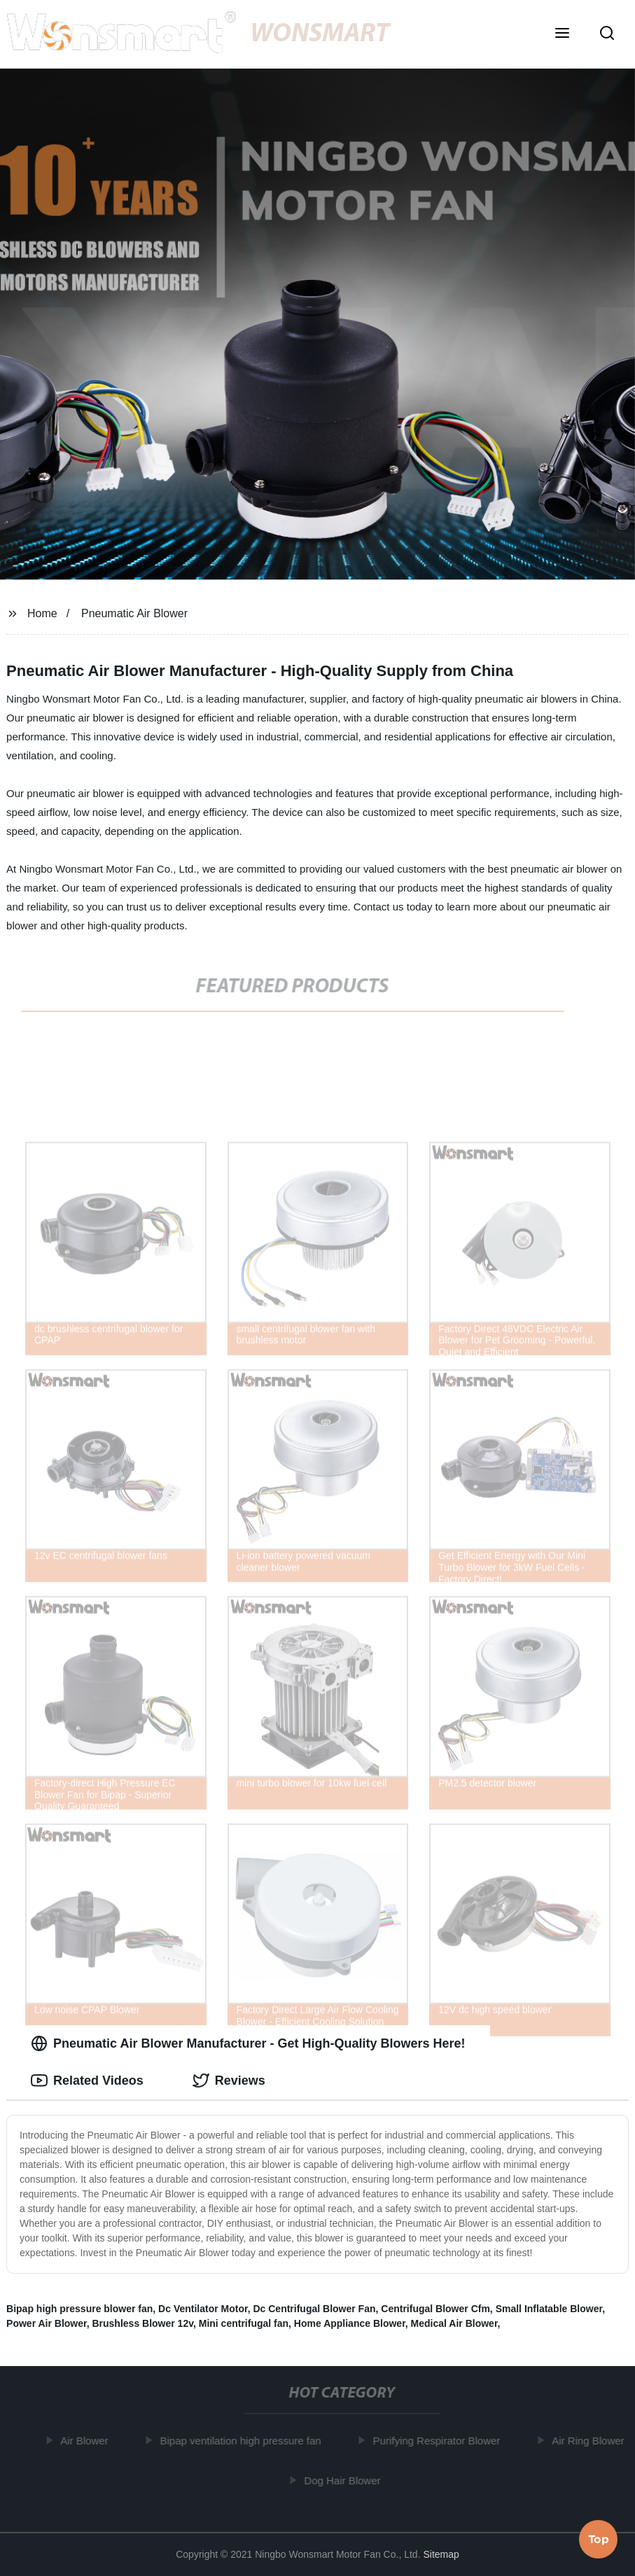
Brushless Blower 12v (142, 2323)
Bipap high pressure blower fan (79, 2308)
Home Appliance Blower (349, 2323)
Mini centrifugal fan (243, 2323)
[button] (562, 34)
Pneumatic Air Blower (134, 613)
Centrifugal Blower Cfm (435, 2308)
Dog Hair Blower (345, 2480)
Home (42, 613)
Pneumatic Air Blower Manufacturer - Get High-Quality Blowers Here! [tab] (248, 2043)
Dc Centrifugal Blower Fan (314, 2308)
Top (598, 2538)
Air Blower (87, 2441)
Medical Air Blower (454, 2323)
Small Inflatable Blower (549, 2308)
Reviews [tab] (229, 2080)
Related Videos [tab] (87, 2080)
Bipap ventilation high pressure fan (244, 2441)
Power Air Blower (46, 2323)
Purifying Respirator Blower (440, 2441)
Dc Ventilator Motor (203, 2308)
